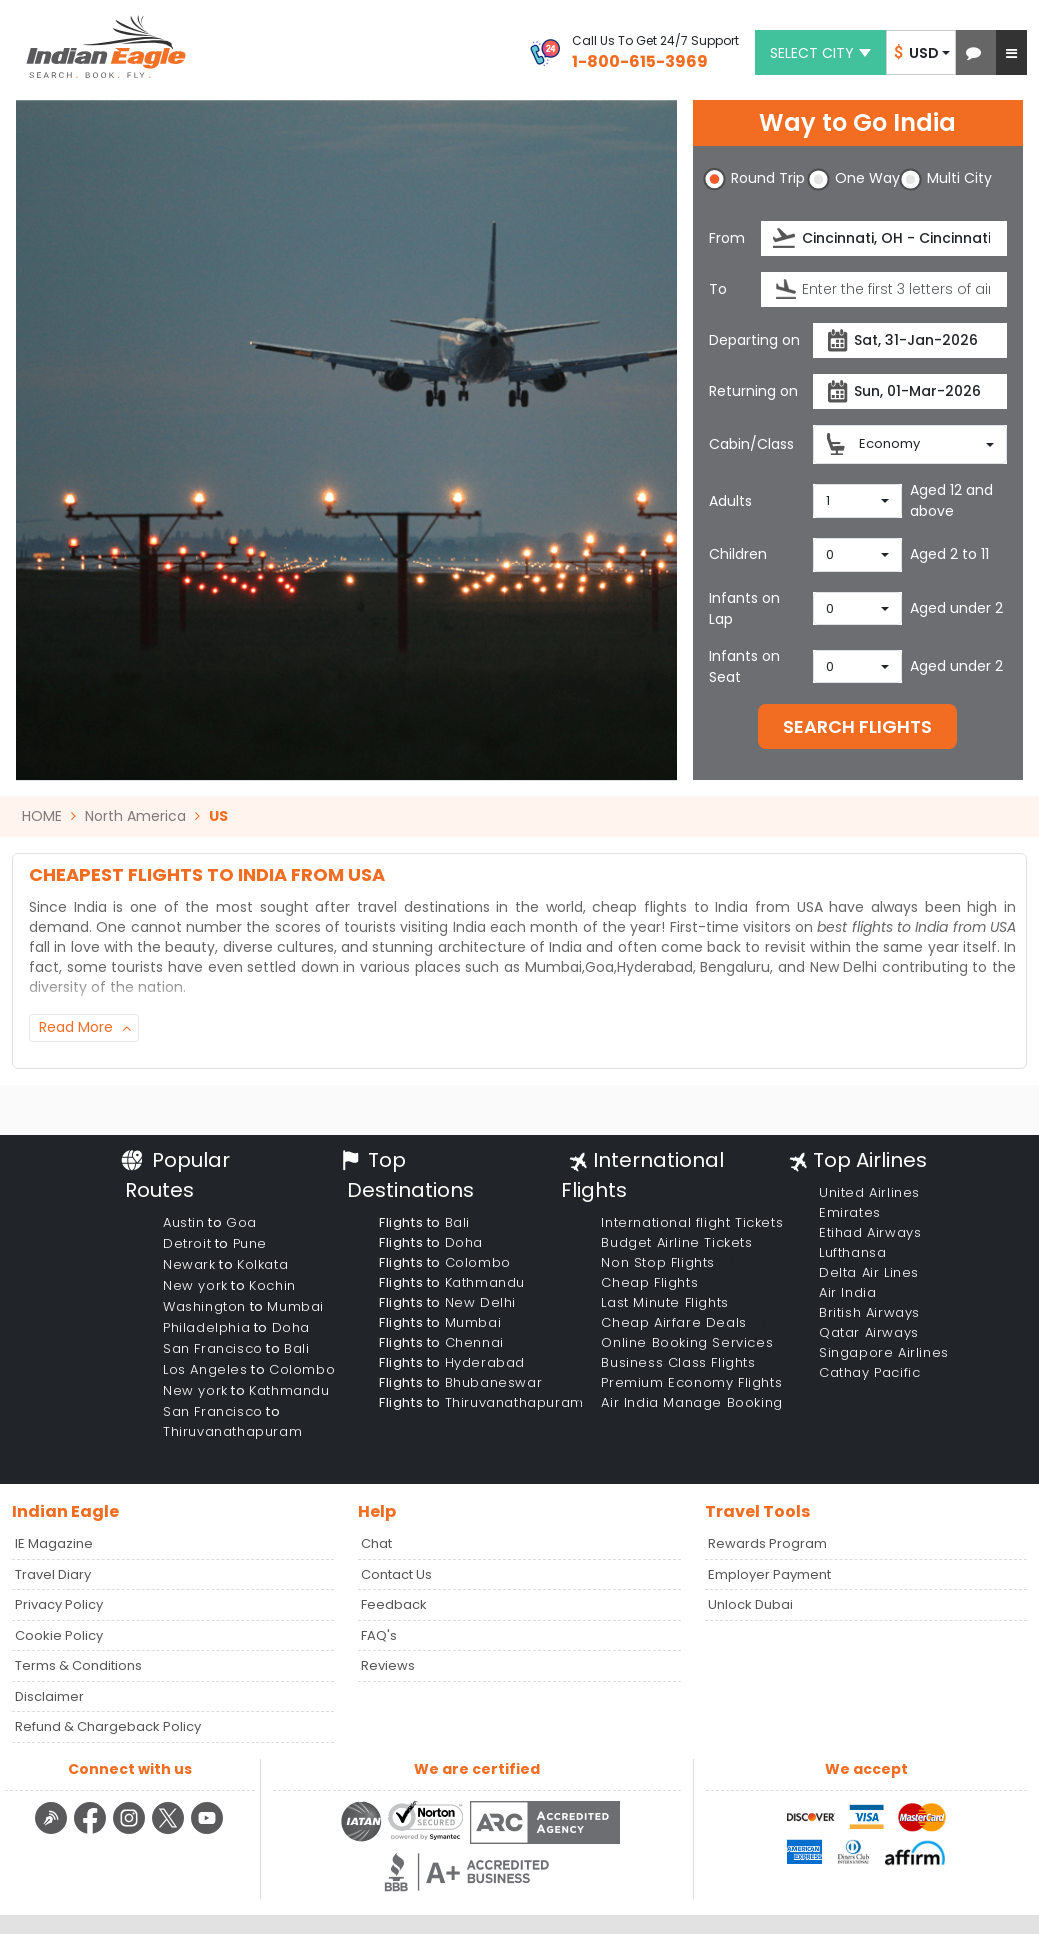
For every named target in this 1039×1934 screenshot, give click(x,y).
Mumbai (553, 967)
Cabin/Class (751, 444)
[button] (973, 52)
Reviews (388, 1665)
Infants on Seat (744, 666)
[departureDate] (910, 340)
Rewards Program (767, 1543)
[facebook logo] (92, 1831)
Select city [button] (820, 53)
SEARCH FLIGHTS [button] (857, 726)
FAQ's (379, 1635)
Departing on (754, 340)
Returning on (753, 391)
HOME (42, 816)
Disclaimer (49, 1696)
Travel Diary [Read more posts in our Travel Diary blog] (53, 1574)
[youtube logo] (207, 1831)
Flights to (424, 1222)
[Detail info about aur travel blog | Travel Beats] (53, 1831)
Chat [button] (376, 1543)
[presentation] (785, 238)
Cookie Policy (59, 1635)
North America (135, 816)
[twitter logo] (170, 1831)
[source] (884, 238)
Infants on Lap (744, 608)
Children (738, 554)
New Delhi (844, 967)
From (727, 238)
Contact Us (396, 1574)
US (218, 816)
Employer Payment (769, 1574)
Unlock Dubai (750, 1604)
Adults (730, 501)
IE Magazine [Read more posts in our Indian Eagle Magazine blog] (54, 1543)
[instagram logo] (131, 1831)
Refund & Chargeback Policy (108, 1726)
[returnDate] (910, 391)
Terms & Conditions (78, 1665)
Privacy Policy (59, 1604)
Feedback (394, 1604)
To (718, 289)
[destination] (884, 289)
